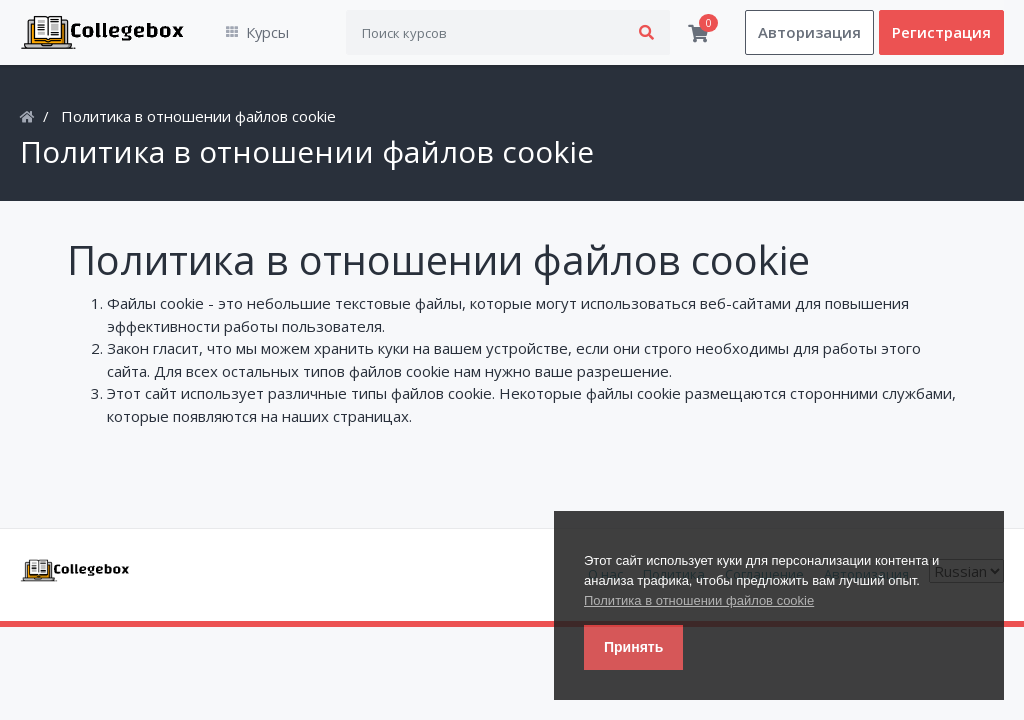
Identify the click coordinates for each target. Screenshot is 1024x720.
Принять (633, 647)
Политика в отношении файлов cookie (699, 600)
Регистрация (941, 33)
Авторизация (809, 33)
